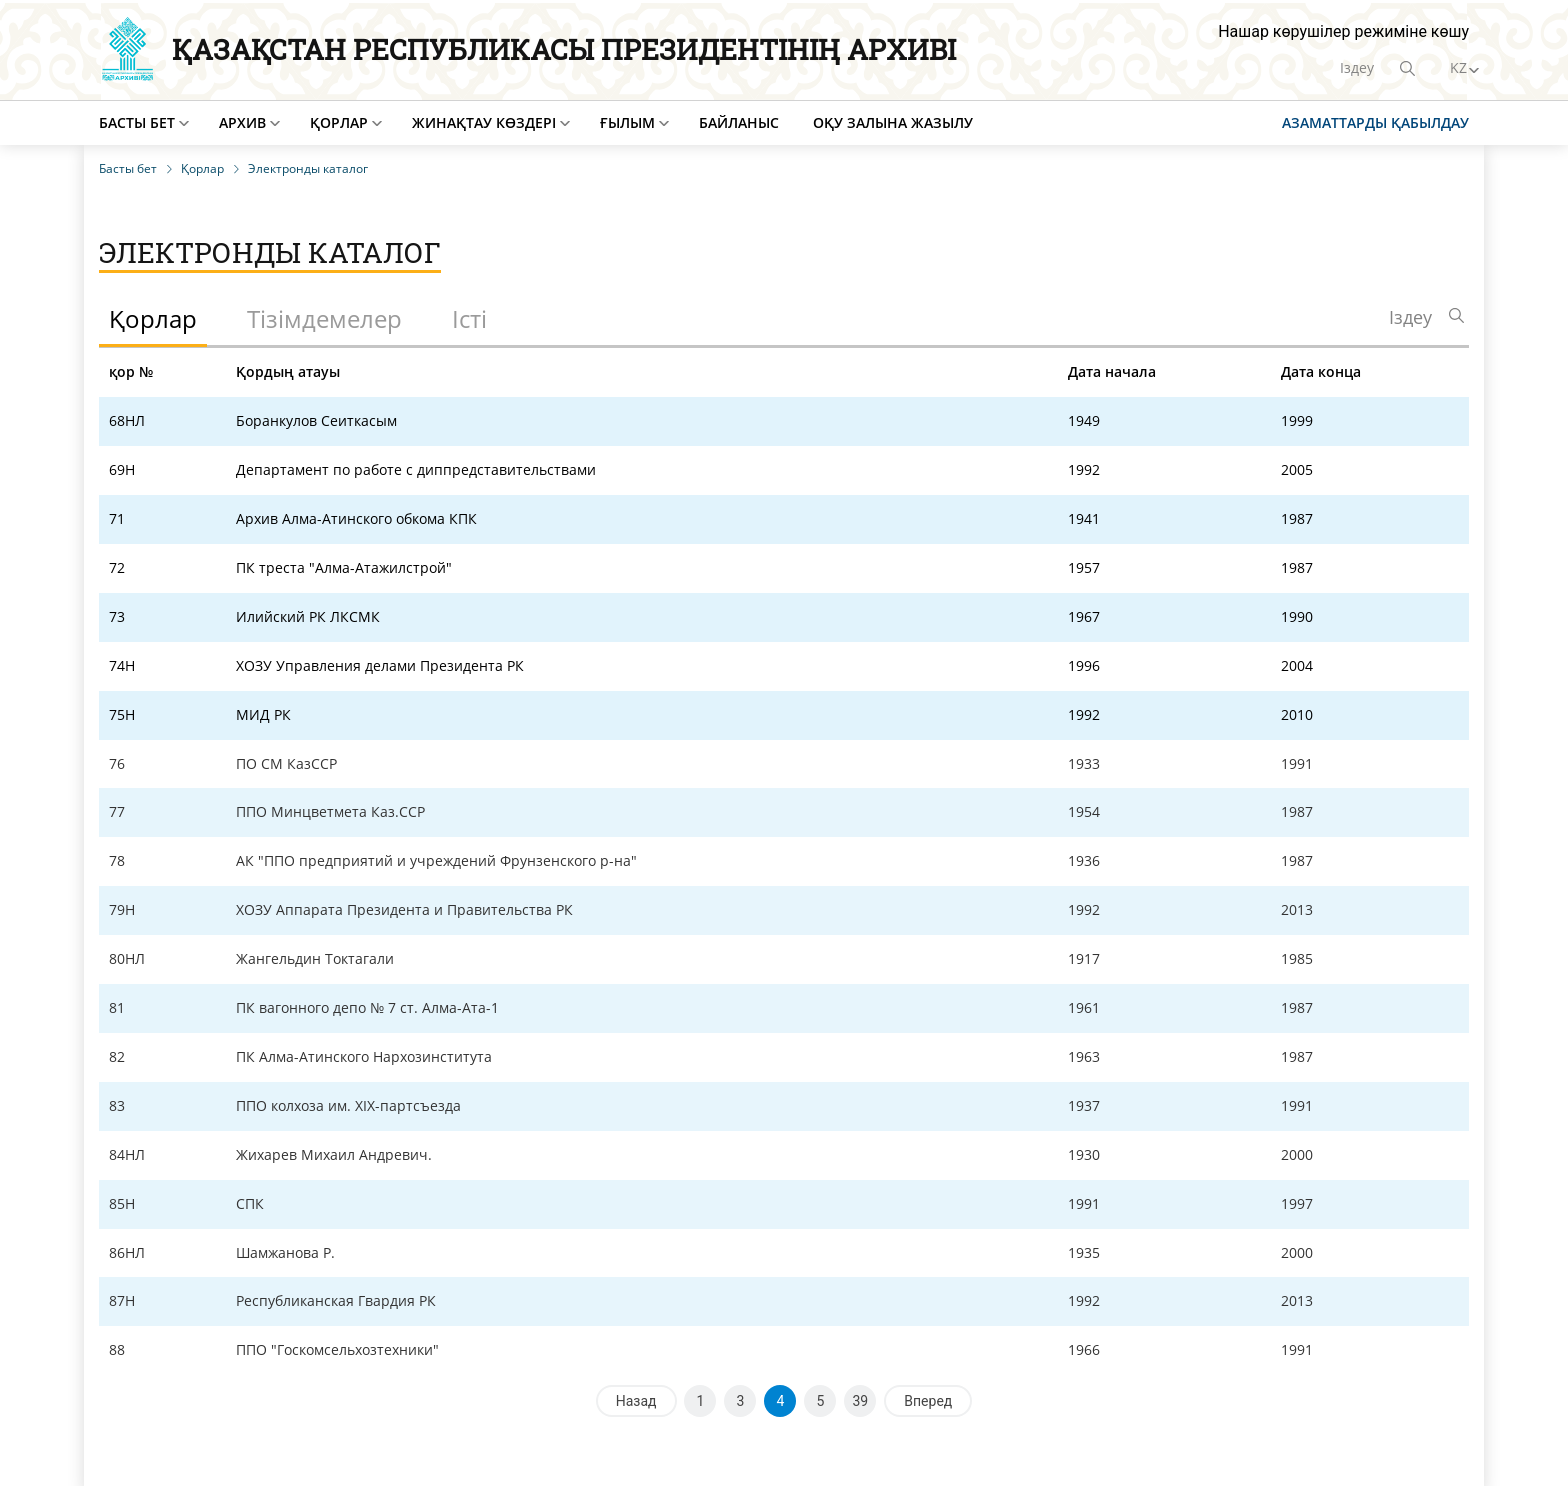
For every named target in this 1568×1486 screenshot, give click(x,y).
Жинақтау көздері (484, 122)
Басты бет (137, 122)
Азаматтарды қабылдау (1375, 122)
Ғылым (627, 122)
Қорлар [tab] (153, 318)
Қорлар (339, 122)
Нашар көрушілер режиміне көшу (1343, 31)
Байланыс (739, 122)
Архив (242, 122)
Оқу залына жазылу (893, 122)
